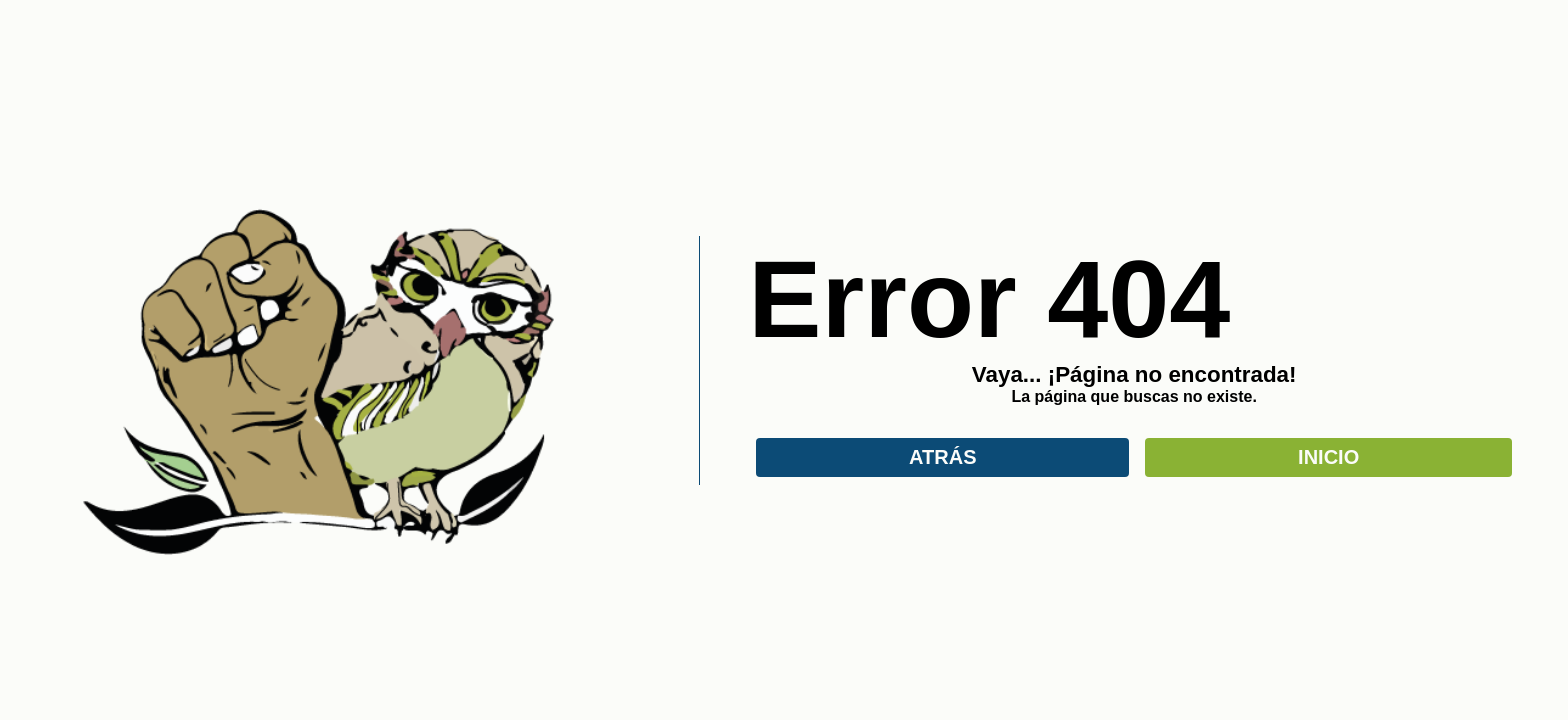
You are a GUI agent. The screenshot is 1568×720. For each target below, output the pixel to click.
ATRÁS (942, 457)
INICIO (1328, 457)
